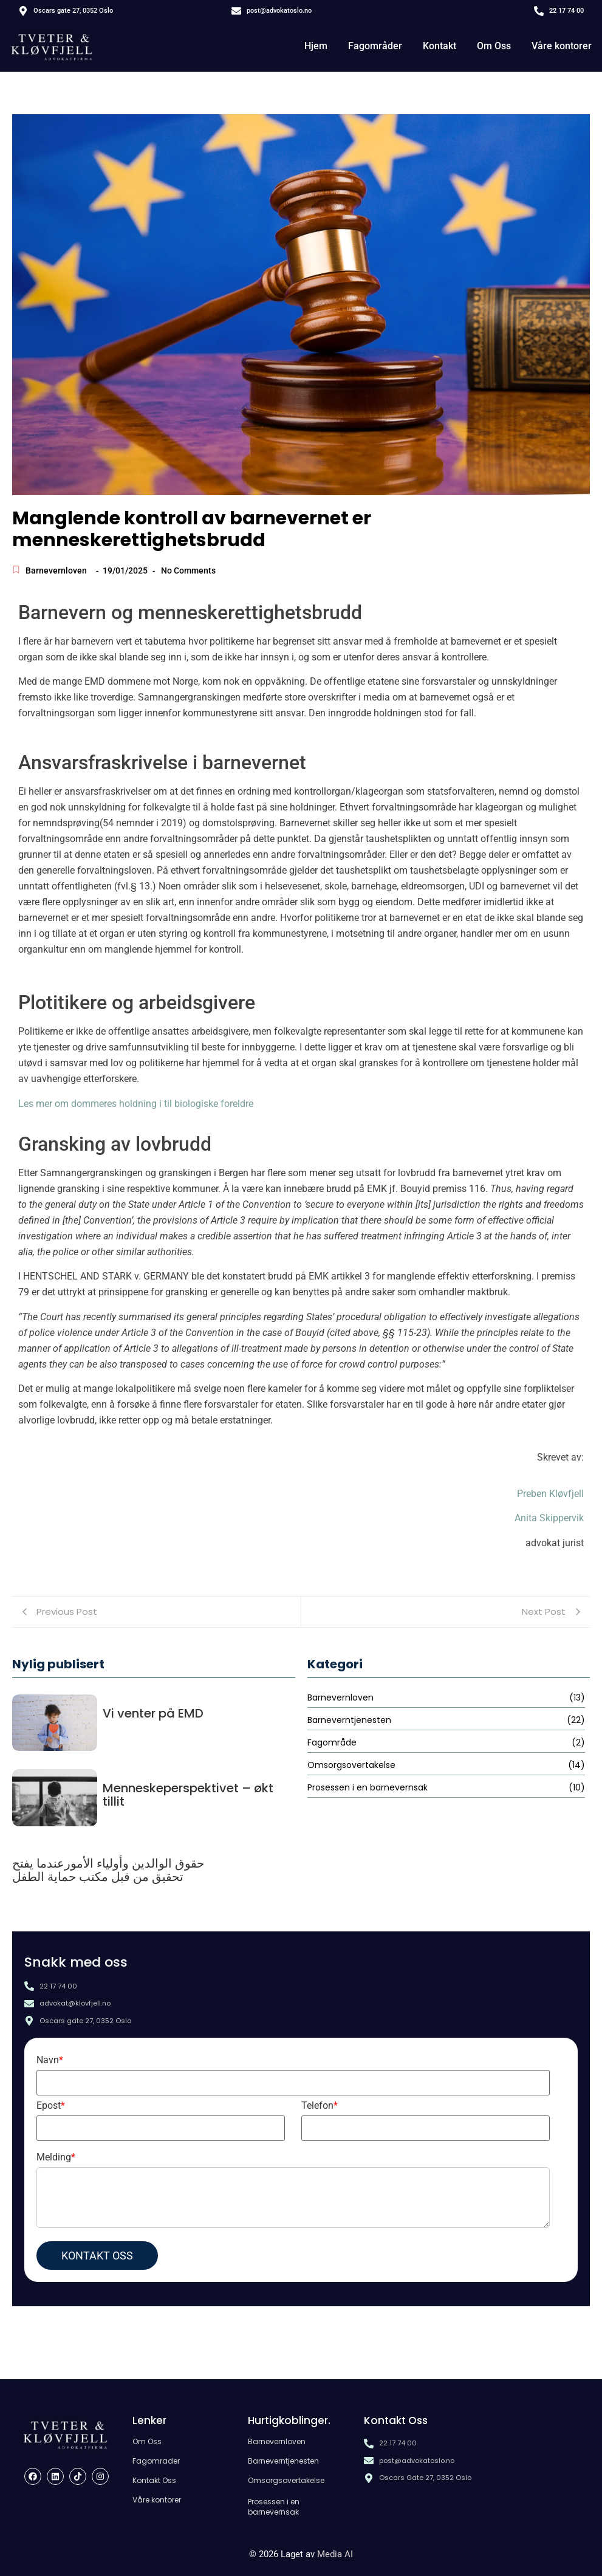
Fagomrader (156, 2461)
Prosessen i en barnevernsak (273, 2506)
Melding (55, 2157)
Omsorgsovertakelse (286, 2480)
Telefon (319, 2105)
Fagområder (375, 46)
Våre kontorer (562, 46)
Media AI (335, 2554)
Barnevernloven (56, 570)
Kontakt (439, 46)
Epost (50, 2105)
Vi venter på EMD (153, 1713)
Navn (49, 2060)
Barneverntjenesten (283, 2461)
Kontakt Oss (154, 2480)
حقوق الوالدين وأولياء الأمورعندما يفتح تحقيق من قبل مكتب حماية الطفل (108, 1870)
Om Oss (494, 46)
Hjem (315, 46)
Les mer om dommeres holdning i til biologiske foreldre (135, 1103)
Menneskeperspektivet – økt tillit (188, 1794)
